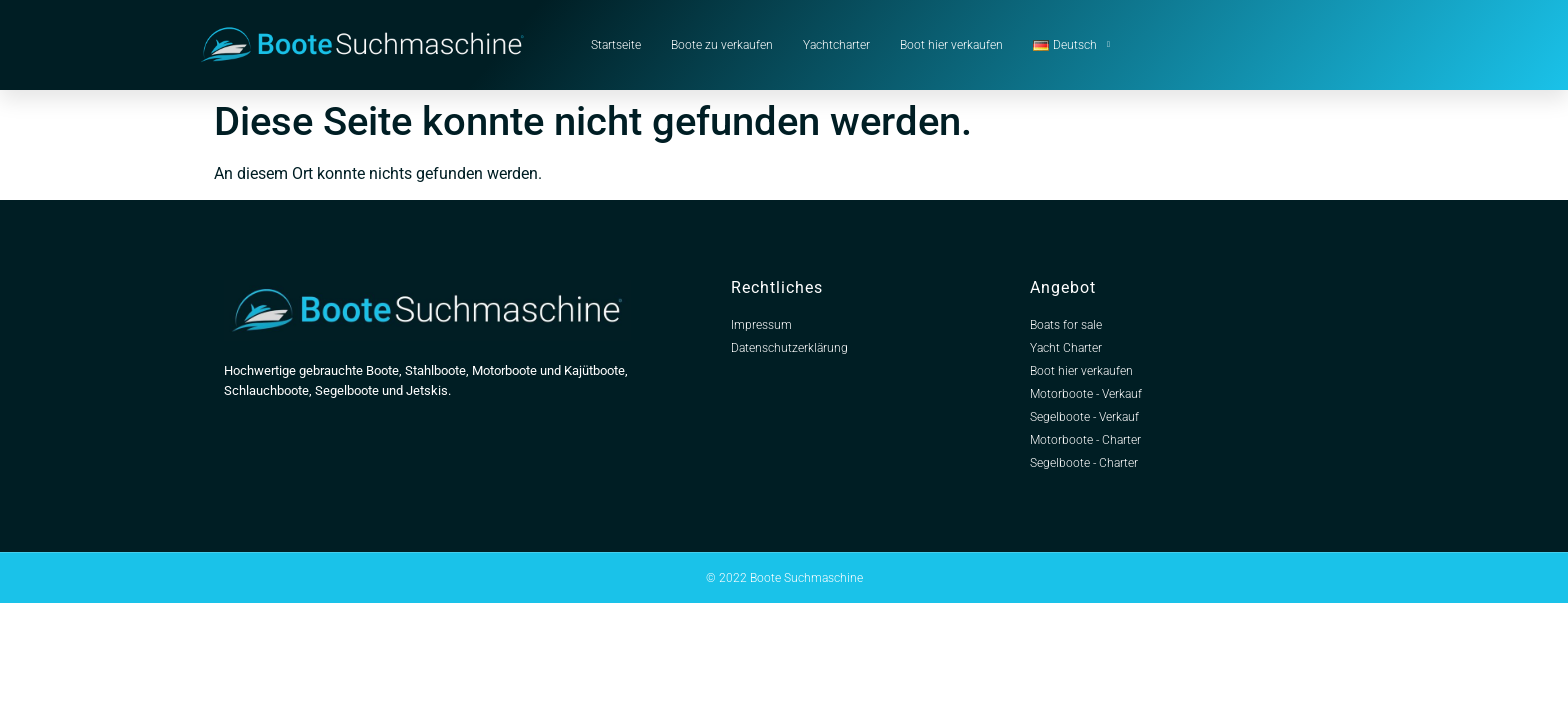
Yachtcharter (836, 45)
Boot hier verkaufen (951, 45)
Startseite (616, 45)
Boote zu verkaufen (722, 45)
